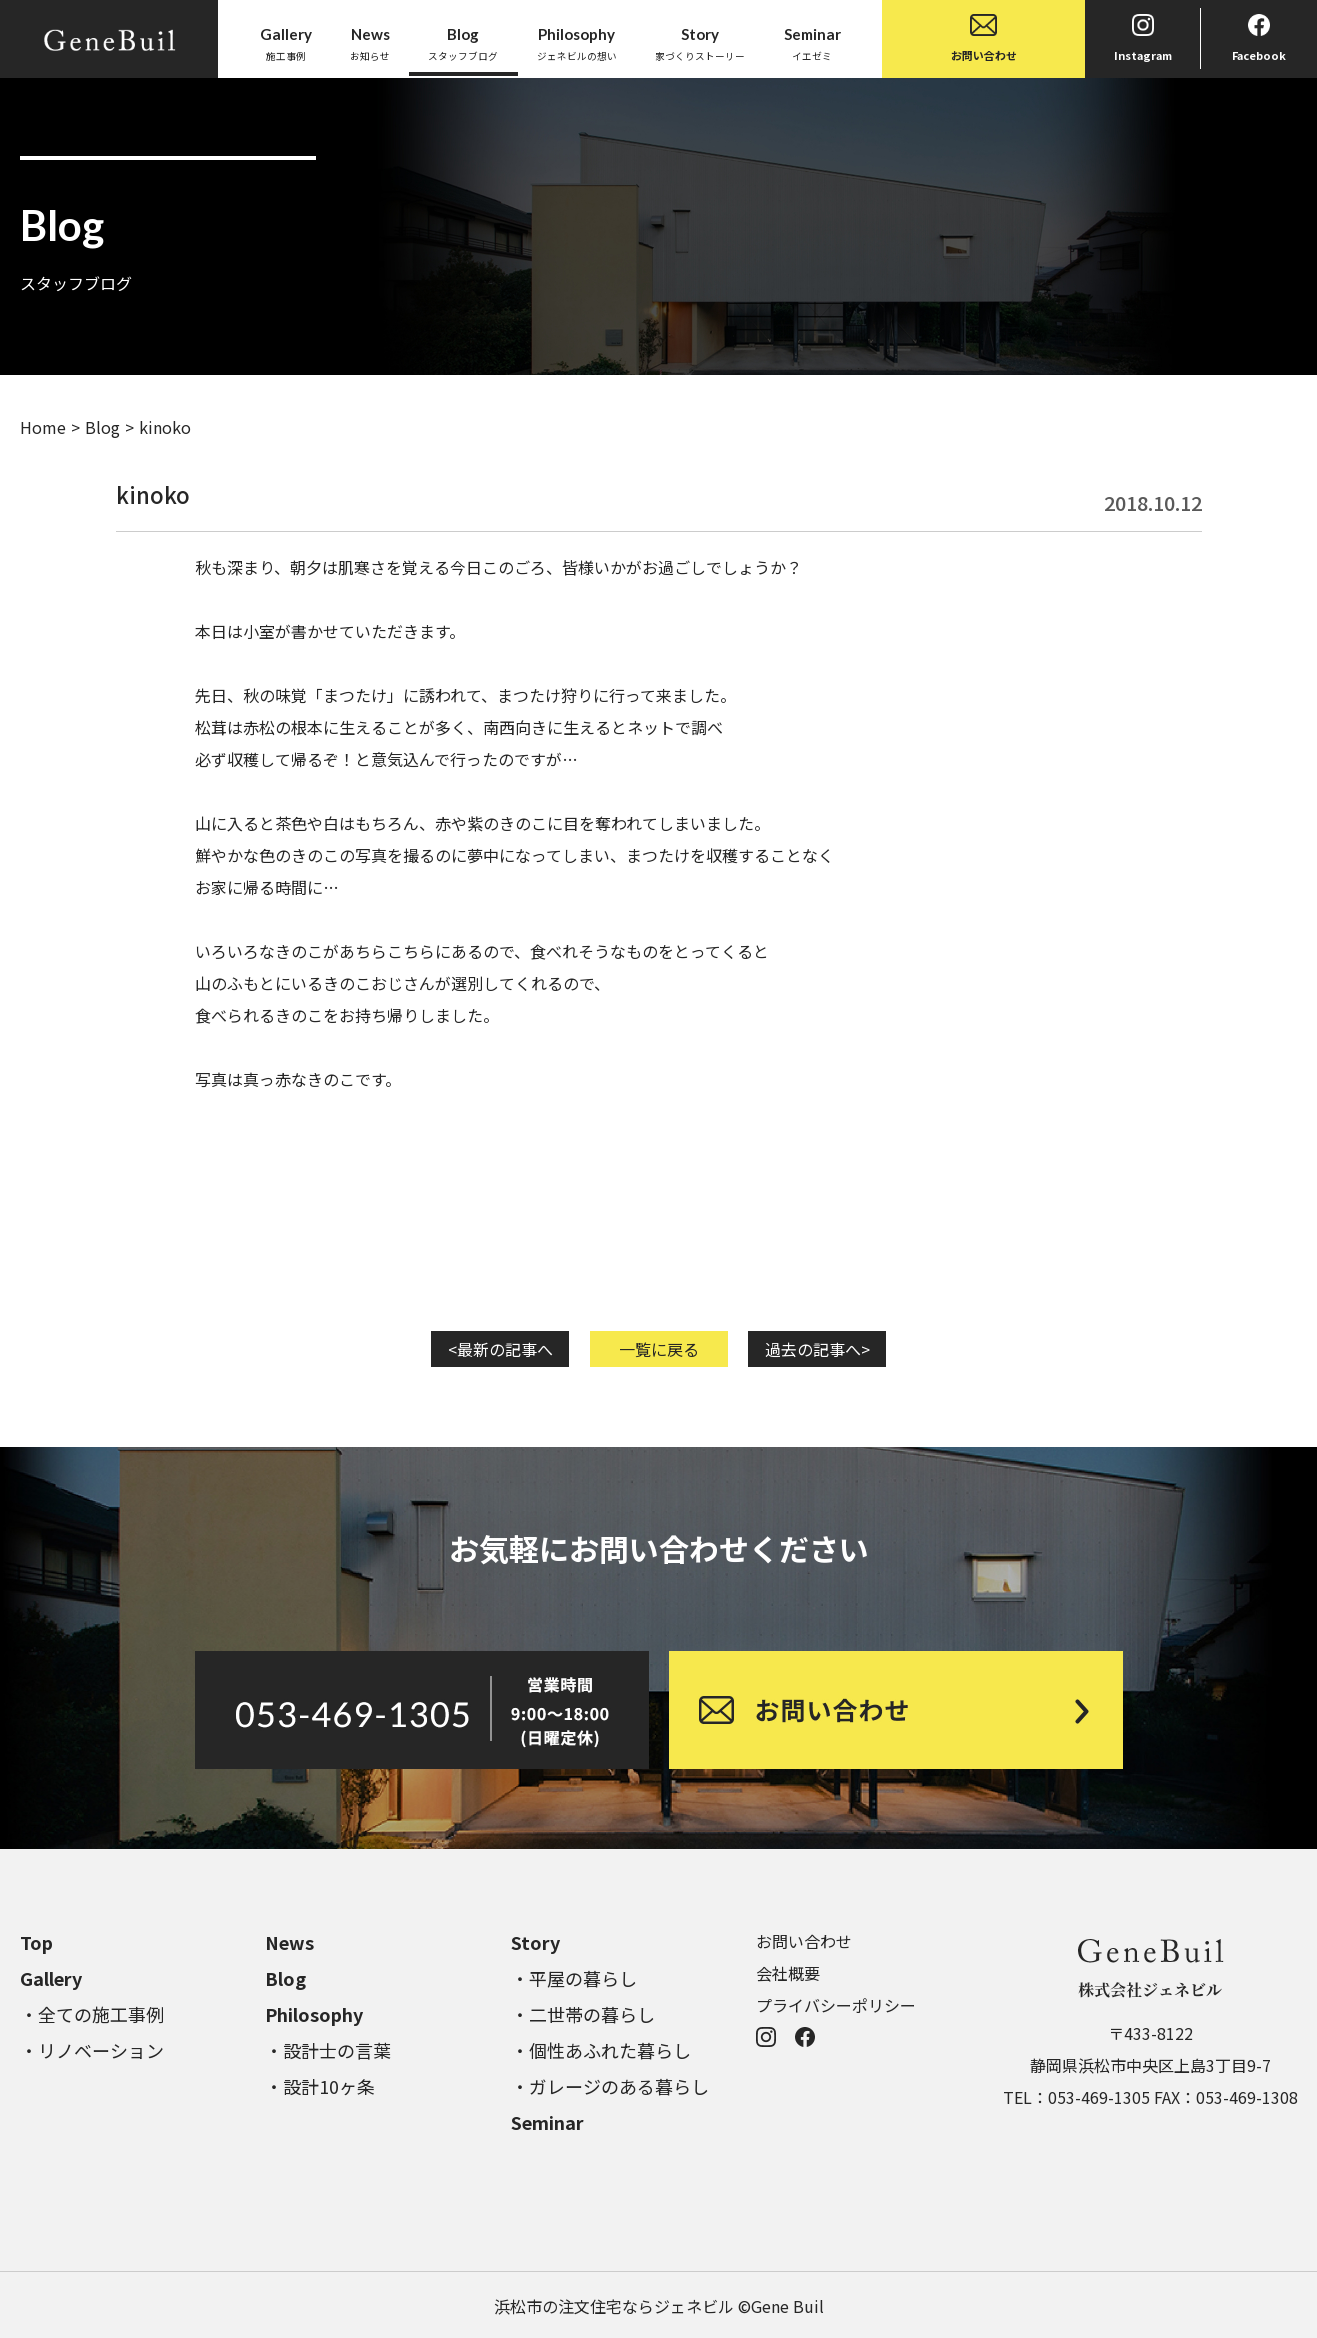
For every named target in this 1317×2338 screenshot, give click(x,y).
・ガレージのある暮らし (610, 2086)
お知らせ (370, 43)
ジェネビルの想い (577, 43)
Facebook (1259, 39)
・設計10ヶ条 (320, 2086)
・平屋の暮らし (574, 1978)
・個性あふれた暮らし (601, 2050)
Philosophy (314, 2014)
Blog (102, 427)
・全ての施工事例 (92, 2014)
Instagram (1143, 39)
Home (43, 427)
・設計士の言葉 (328, 2050)
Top (36, 1942)
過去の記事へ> (817, 1349)
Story (535, 1942)
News (289, 1942)
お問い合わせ (984, 39)
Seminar (547, 2122)
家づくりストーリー (700, 43)
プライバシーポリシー (836, 2005)
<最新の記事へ (500, 1349)
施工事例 (286, 43)
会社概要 (788, 1973)
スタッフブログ (463, 43)
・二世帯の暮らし (583, 2014)
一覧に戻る (659, 1349)
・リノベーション (92, 2050)
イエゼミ (812, 43)
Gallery (51, 1978)
